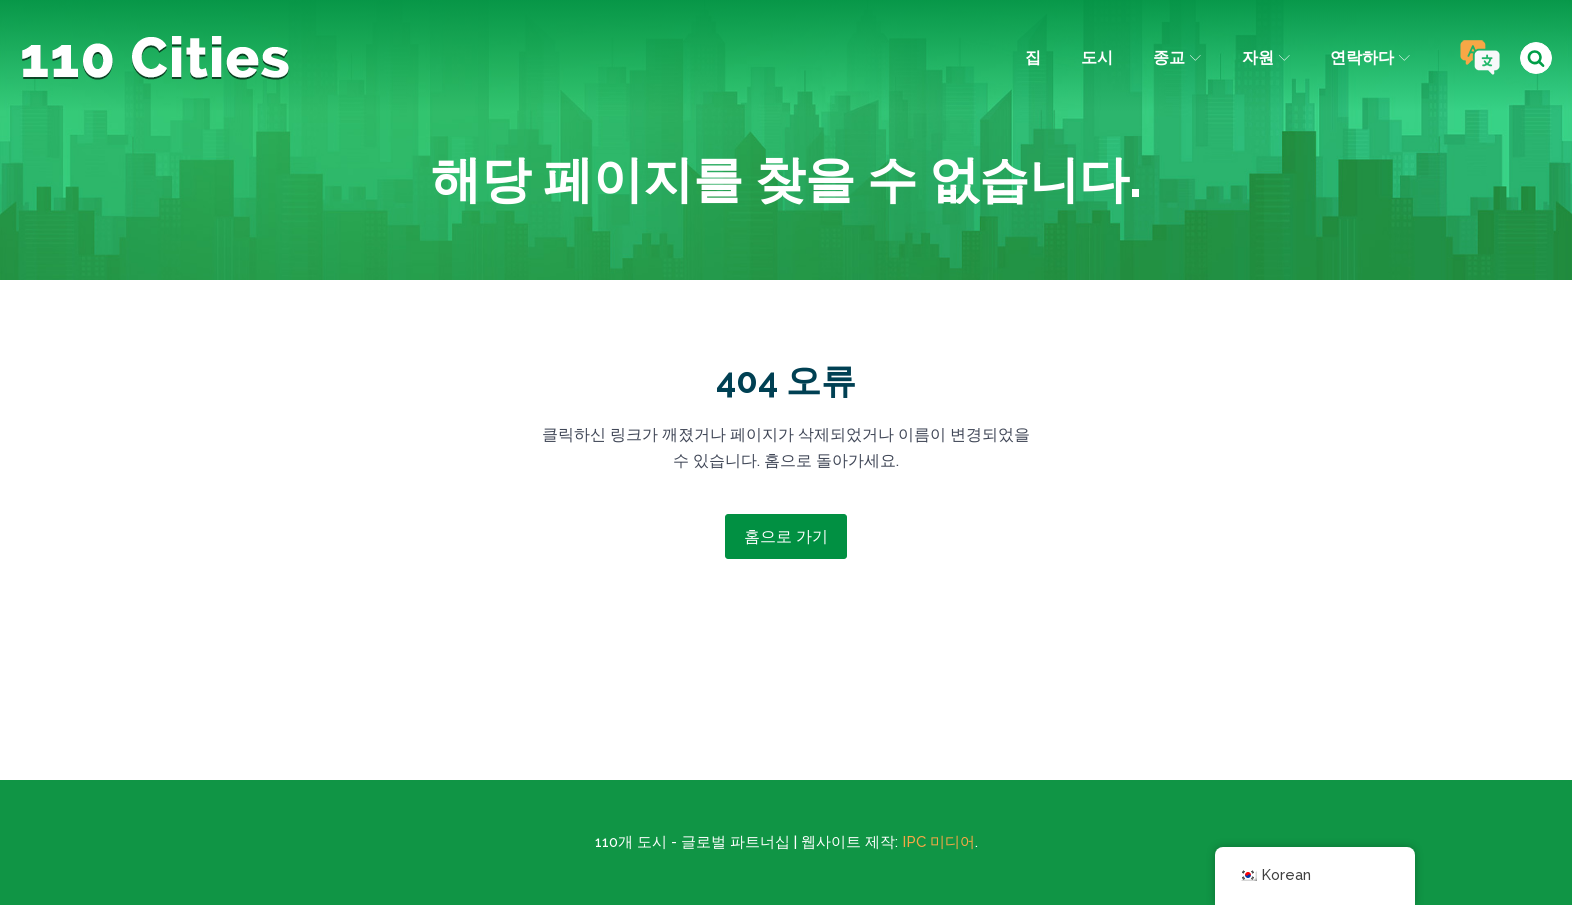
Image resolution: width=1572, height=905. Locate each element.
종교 (1177, 57)
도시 (1097, 57)
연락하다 (1370, 57)
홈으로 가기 (786, 536)
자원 (1266, 57)
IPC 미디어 (938, 842)
